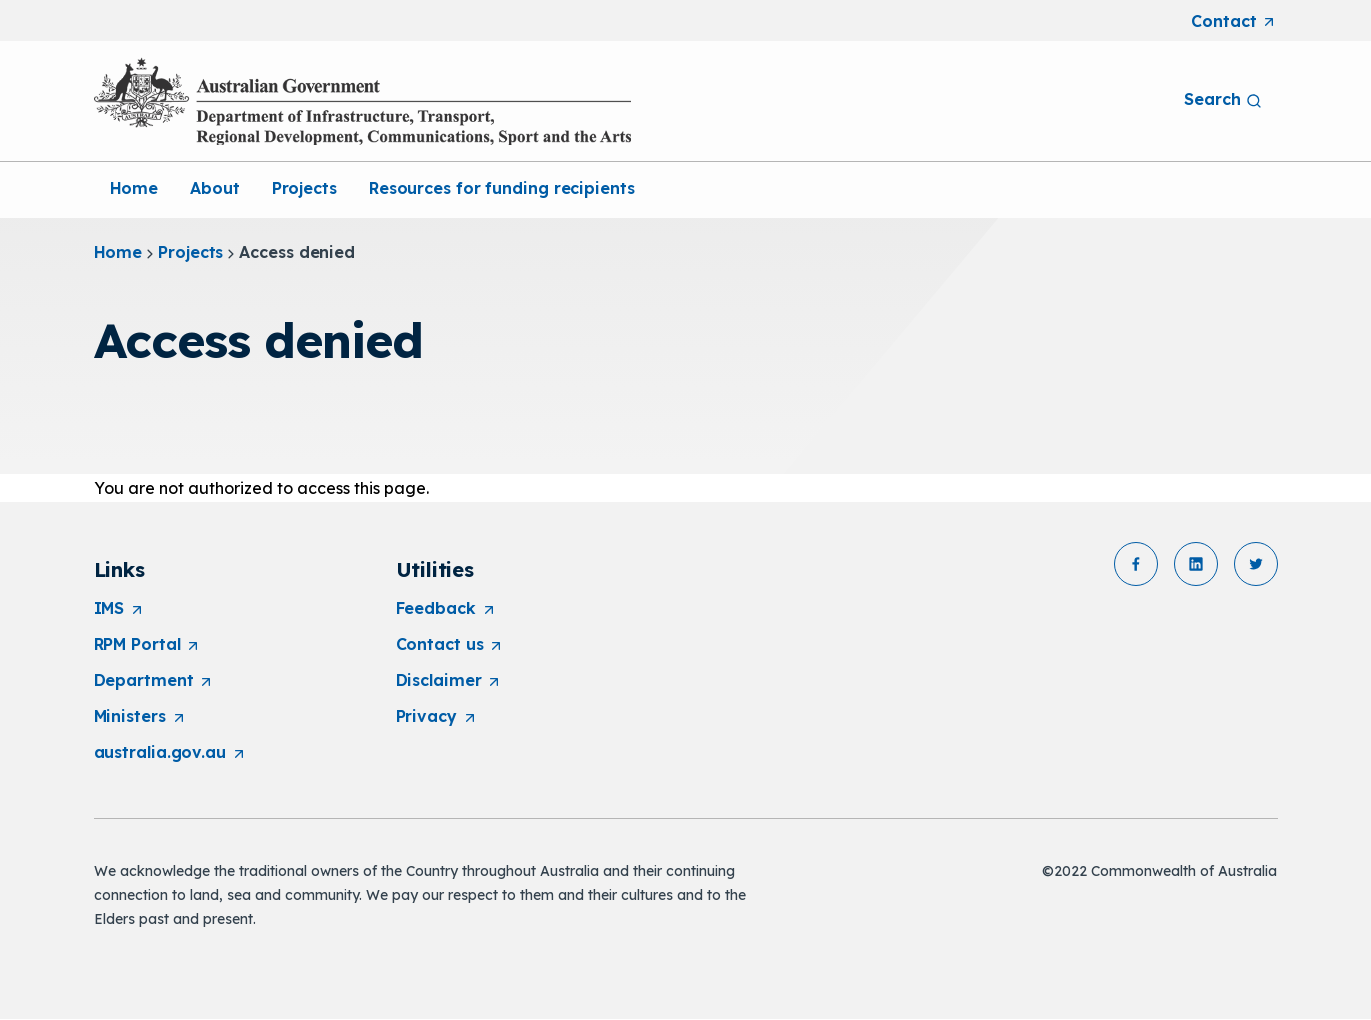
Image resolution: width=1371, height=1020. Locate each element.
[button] (1136, 564)
